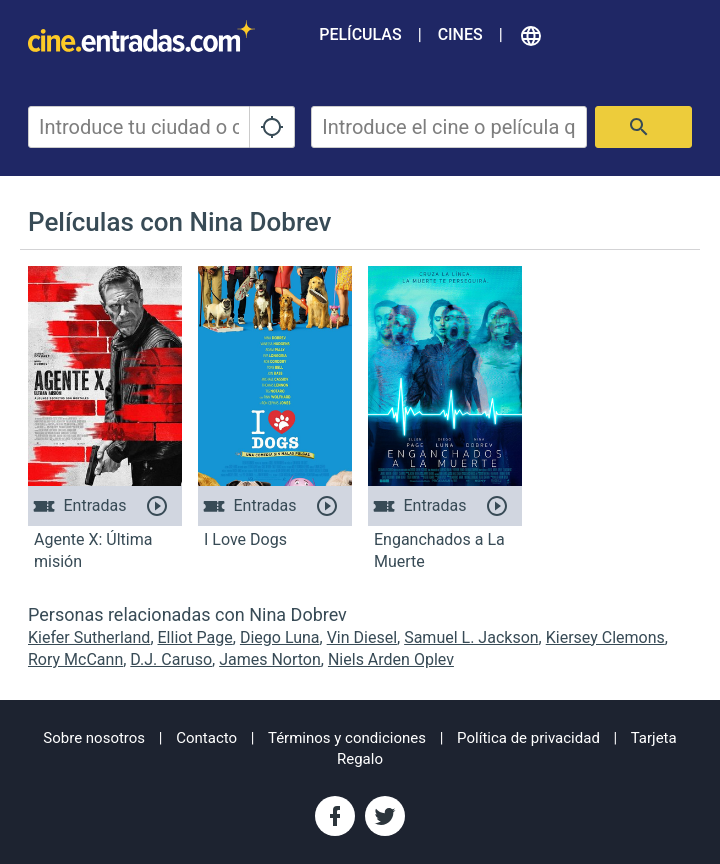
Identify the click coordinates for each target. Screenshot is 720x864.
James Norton (270, 659)
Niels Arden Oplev (391, 659)
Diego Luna (280, 637)
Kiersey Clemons (605, 637)
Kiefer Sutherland (89, 637)
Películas (360, 34)
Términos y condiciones (347, 738)
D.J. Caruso (171, 659)
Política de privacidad (528, 738)
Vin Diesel (362, 637)
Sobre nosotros (94, 738)
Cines (460, 34)
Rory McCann (75, 659)
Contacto (206, 738)
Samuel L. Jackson (471, 637)
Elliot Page (195, 637)
